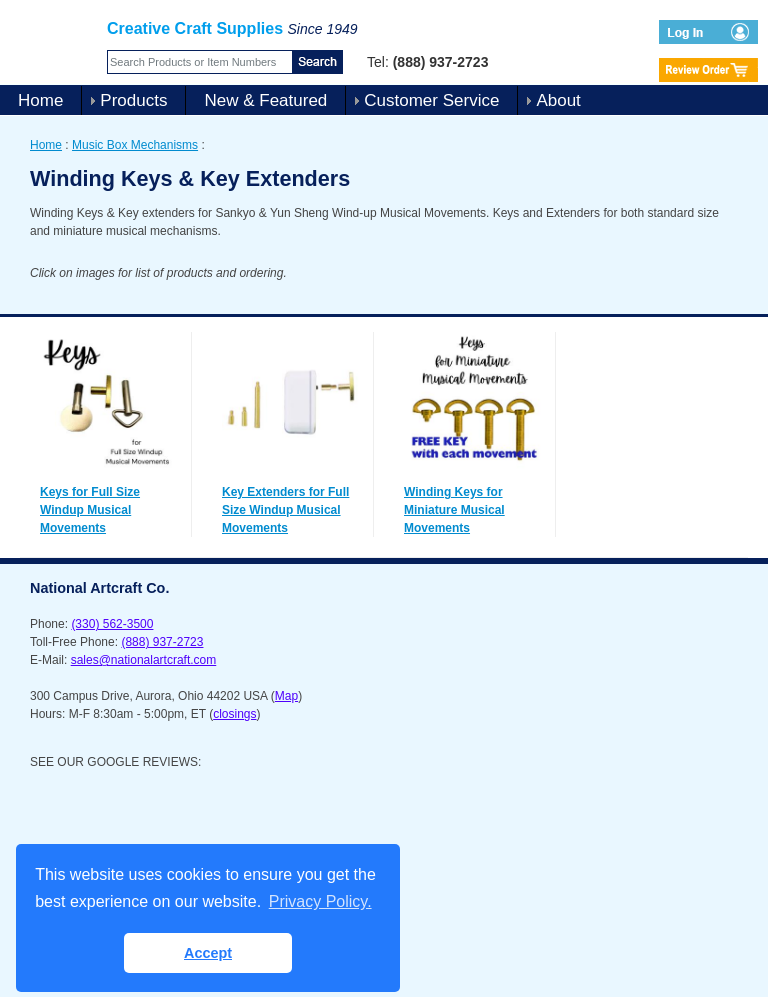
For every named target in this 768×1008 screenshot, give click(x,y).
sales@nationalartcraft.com (144, 660)
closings (234, 714)
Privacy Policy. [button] (320, 901)
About (558, 100)
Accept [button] (208, 953)
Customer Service (431, 100)
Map (286, 696)
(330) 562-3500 (112, 624)
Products (133, 100)
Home (40, 100)
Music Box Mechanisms (135, 145)
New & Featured (265, 100)
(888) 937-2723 (162, 642)
